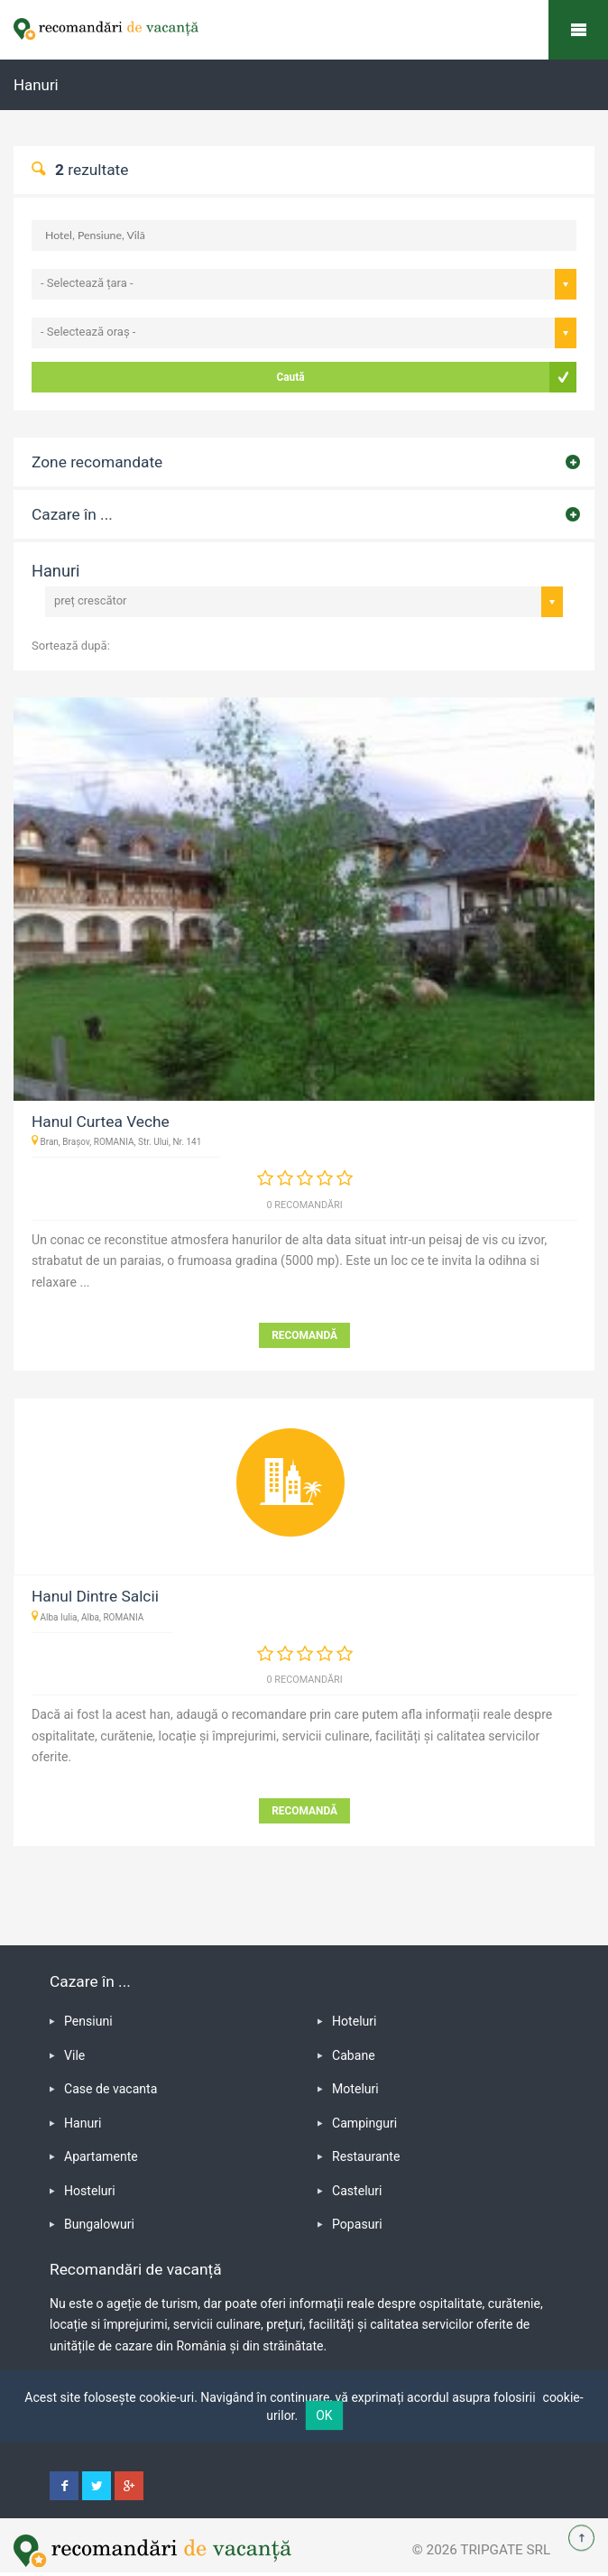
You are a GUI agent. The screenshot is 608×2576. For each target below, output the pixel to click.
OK (324, 2415)
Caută (290, 377)
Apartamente (101, 2156)
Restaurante (366, 2156)
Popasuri (357, 2224)
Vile (74, 2055)
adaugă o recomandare (242, 1714)
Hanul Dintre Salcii (95, 1596)
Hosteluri (89, 2191)
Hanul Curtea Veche (101, 1122)
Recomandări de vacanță (578, 30)
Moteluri (355, 2089)
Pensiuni (88, 2021)
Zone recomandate (97, 462)
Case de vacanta (110, 2089)
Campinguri (364, 2123)
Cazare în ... (72, 514)
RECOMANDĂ (304, 1335)
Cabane (353, 2055)
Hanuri (82, 2123)
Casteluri (357, 2191)
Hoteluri (354, 2021)
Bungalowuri (99, 2224)
